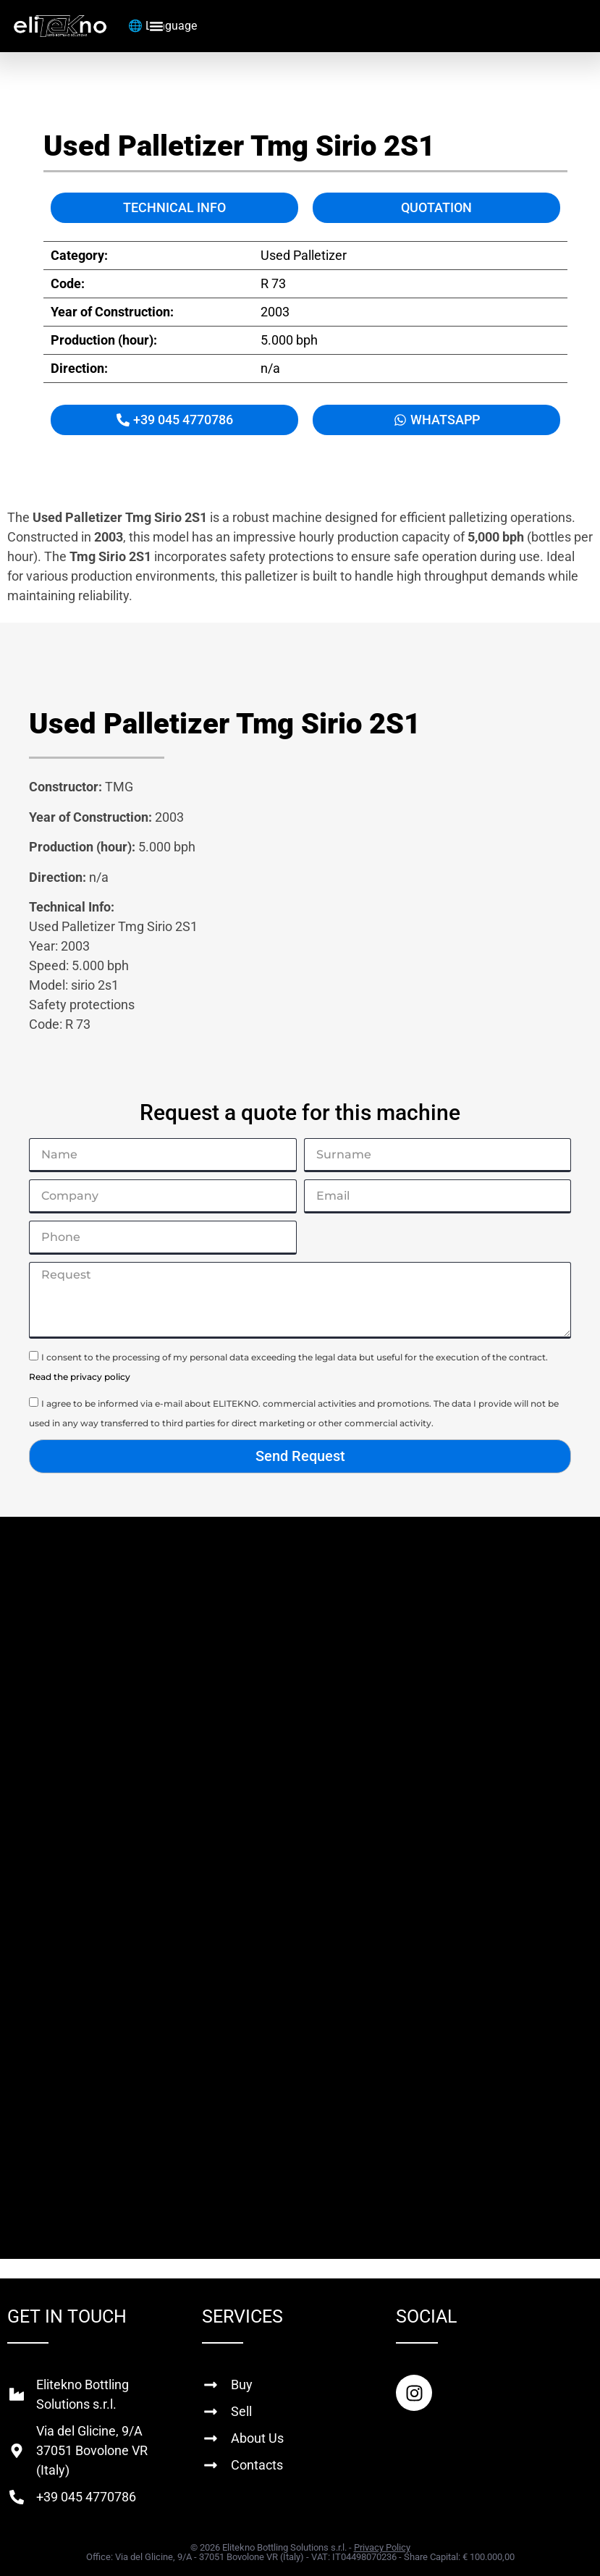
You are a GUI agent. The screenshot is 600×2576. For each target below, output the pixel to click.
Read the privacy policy (79, 1376)
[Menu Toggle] (156, 26)
